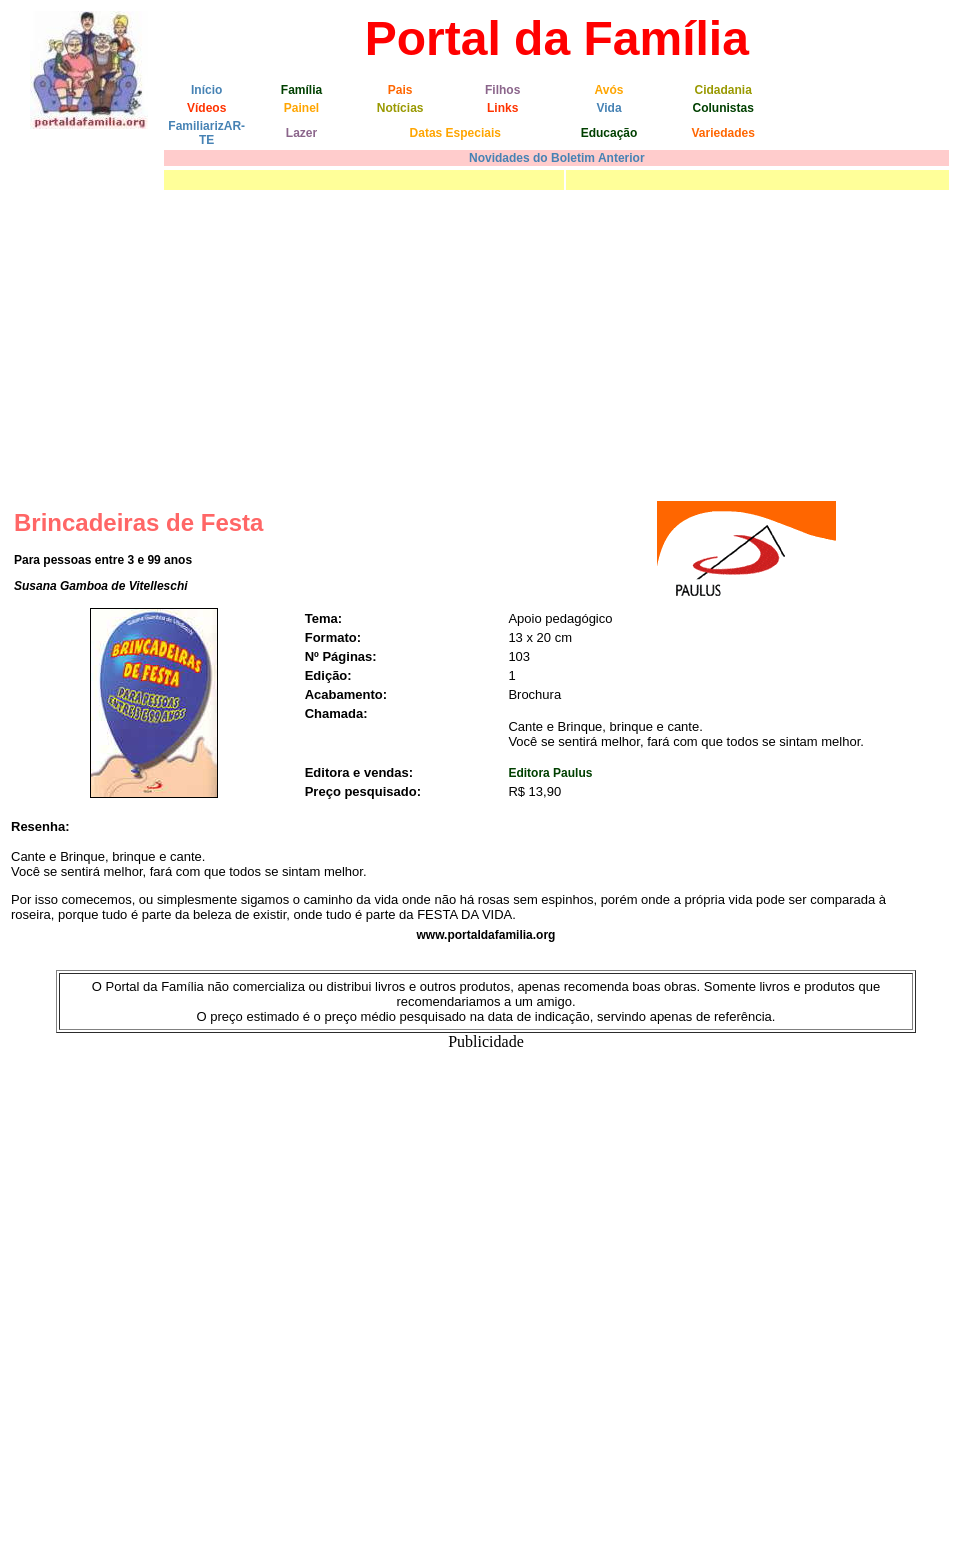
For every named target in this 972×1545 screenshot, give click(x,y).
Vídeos (206, 108)
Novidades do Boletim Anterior (557, 158)
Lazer (301, 133)
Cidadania (722, 90)
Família (301, 90)
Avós (609, 90)
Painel (301, 108)
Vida (608, 108)
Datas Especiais (455, 133)
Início (206, 90)
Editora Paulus (550, 773)
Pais (400, 90)
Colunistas (722, 108)
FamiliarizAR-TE (206, 133)
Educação (609, 133)
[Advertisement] (486, 345)
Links (502, 108)
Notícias (400, 108)
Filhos (502, 90)
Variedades (722, 133)
